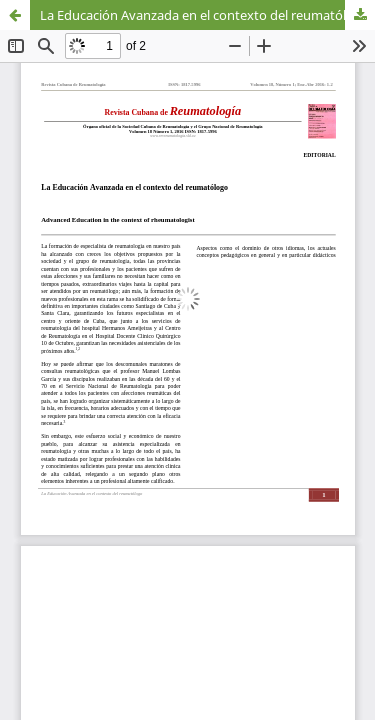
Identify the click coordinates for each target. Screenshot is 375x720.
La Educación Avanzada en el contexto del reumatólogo (205, 15)
